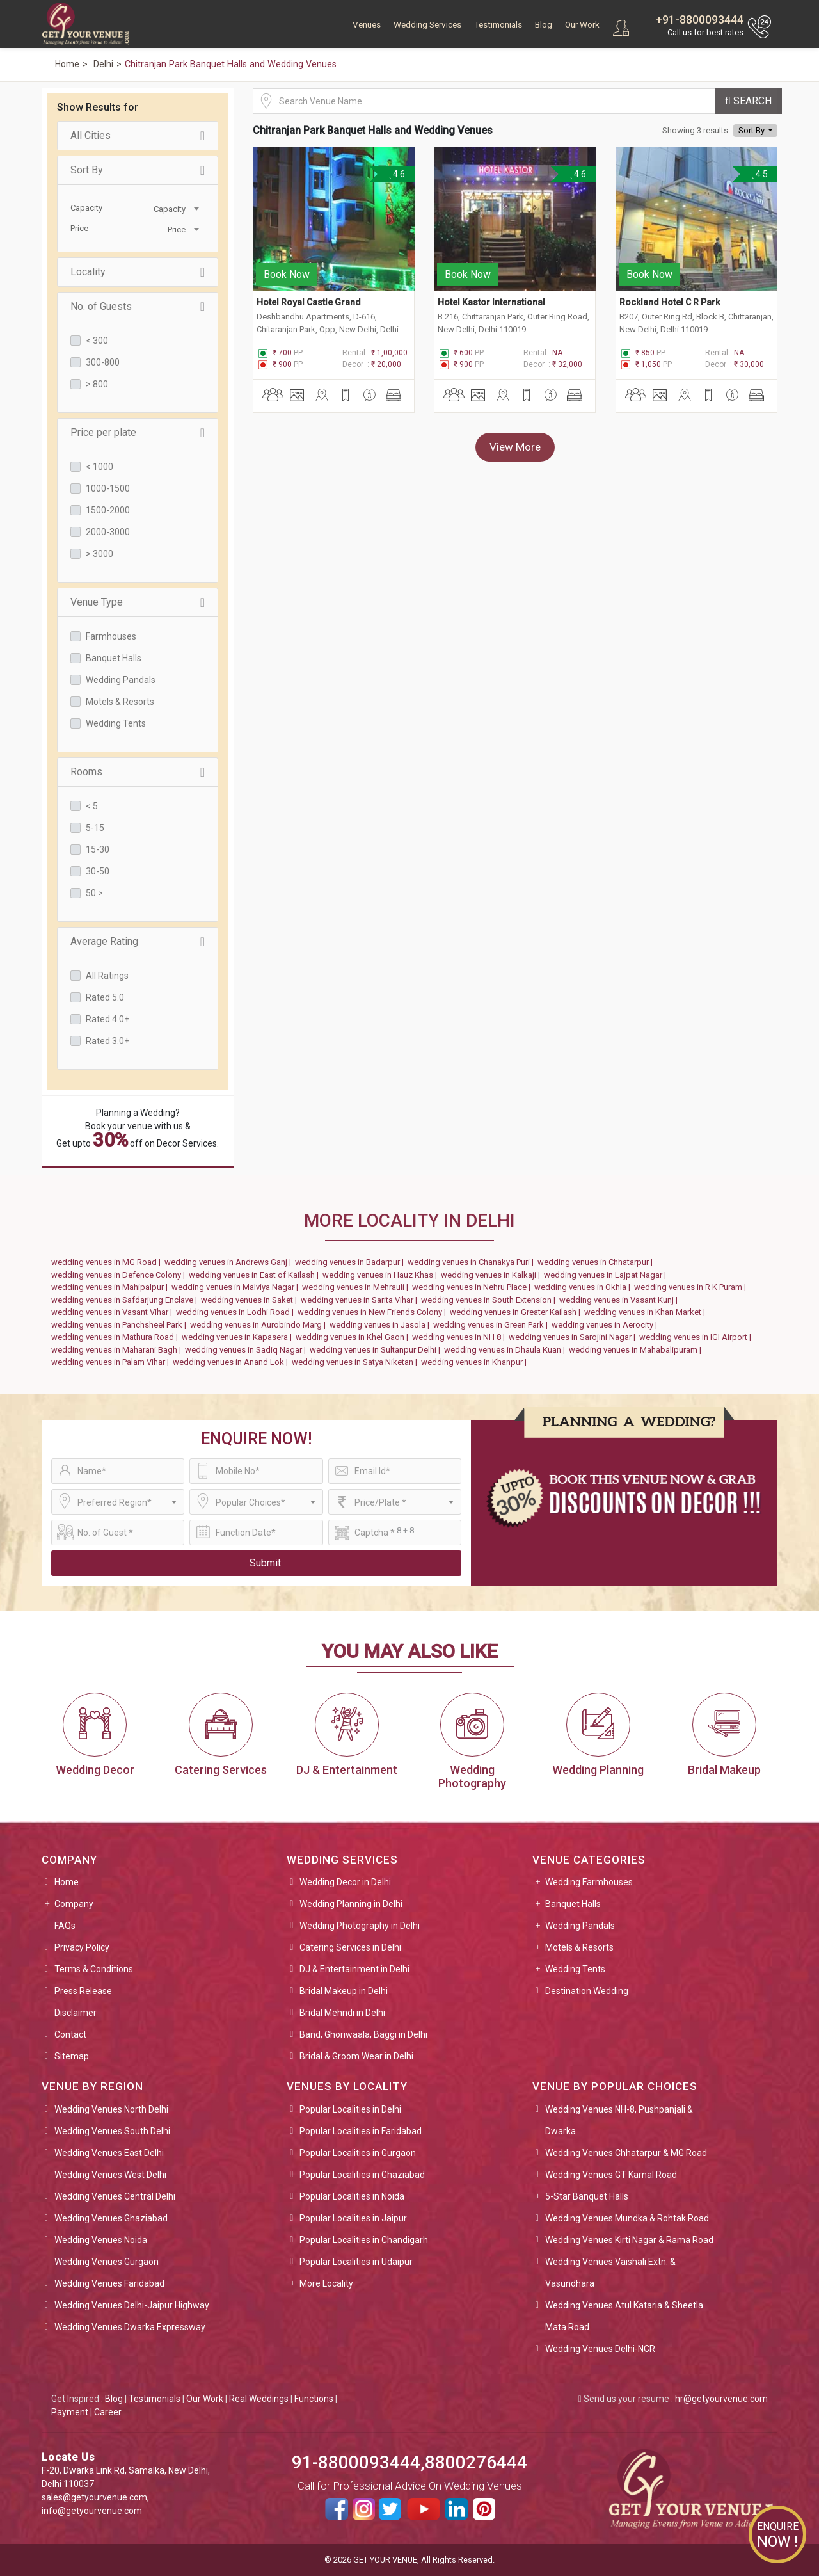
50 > (94, 893)
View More (515, 446)
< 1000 (99, 467)
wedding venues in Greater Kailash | (517, 1312)
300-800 (103, 362)
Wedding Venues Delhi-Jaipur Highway (131, 2305)
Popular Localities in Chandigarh (363, 2240)
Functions (313, 2399)
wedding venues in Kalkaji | (492, 1275)
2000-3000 (108, 532)
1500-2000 (108, 510)
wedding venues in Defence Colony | (120, 1275)
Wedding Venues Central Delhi (114, 2196)
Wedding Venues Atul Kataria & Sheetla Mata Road (624, 2316)
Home (66, 1882)
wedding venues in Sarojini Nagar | (574, 1337)
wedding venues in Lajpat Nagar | (607, 1275)
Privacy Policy (81, 1947)
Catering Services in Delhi (350, 1947)
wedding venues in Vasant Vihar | (113, 1312)
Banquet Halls (113, 658)
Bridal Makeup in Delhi (343, 1991)
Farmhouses (111, 636)
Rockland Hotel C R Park (669, 302)
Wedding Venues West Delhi (110, 2174)
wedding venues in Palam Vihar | (112, 1362)
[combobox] (169, 208)
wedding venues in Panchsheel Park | (120, 1325)
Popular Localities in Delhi (350, 2109)
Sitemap (71, 2056)
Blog (543, 24)
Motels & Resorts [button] (579, 1947)
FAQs (65, 1925)
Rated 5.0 (105, 997)
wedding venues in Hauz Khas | (381, 1275)
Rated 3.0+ (107, 1041)
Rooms (137, 772)
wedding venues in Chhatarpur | (596, 1262)
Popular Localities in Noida (351, 2196)
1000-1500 (108, 488)
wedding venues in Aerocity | (606, 1325)
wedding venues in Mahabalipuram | (637, 1350)
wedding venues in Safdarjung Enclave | (126, 1300)
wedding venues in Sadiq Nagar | (247, 1350)
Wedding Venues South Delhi (112, 2131)
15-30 (97, 849)
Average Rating (137, 941)
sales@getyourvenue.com (94, 2497)
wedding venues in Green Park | (492, 1325)
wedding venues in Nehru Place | (473, 1287)
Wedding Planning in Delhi (350, 1904)
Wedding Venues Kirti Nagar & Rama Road (629, 2240)
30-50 (97, 871)
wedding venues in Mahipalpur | (111, 1287)
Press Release (83, 1991)
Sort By (137, 170)
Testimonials (498, 24)
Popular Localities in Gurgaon (357, 2153)
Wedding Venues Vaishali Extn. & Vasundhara (610, 2273)
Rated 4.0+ (107, 1019)
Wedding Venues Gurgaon (106, 2262)
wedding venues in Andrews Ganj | (229, 1262)
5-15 (95, 828)
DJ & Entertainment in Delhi (354, 1969)
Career (108, 2412)
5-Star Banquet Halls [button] (586, 2196)
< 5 (92, 806)
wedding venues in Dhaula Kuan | (506, 1350)
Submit (265, 1563)
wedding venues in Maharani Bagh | (118, 1350)
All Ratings (107, 975)
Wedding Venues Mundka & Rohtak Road (627, 2218)
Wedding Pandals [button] (580, 1925)
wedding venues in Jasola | (381, 1325)
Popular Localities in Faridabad (360, 2131)
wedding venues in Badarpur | (351, 1262)
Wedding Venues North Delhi (111, 2109)
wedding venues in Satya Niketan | (356, 1362)
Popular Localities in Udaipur (356, 2262)
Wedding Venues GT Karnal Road (611, 2174)
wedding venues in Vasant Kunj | (620, 1300)
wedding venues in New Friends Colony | (374, 1312)
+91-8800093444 (699, 19)
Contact (70, 2034)
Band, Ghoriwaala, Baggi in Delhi (363, 2034)
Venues (367, 24)
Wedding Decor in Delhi (345, 1882)
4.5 (759, 174)
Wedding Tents (116, 723)
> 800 (97, 384)
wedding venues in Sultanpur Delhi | (377, 1350)
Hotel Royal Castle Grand (309, 302)
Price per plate (137, 432)
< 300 (97, 340)
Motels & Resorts (120, 701)
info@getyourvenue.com (92, 2511)
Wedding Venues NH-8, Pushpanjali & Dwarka (619, 2120)
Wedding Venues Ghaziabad (111, 2218)
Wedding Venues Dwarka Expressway (129, 2327)
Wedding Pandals (120, 680)
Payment (69, 2412)
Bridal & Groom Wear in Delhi (356, 2056)
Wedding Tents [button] (575, 1969)
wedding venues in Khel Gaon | (354, 1337)
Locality (137, 272)
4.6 (397, 174)
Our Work (582, 24)
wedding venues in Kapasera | (239, 1337)
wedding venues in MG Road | (107, 1262)
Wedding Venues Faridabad (109, 2283)
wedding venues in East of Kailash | (255, 1275)
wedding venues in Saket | (251, 1300)
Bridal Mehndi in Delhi (342, 2013)
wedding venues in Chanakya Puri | (472, 1262)
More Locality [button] (326, 2283)
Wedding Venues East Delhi (109, 2153)
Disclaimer (75, 2013)
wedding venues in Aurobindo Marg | (260, 1325)
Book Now (287, 274)
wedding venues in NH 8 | (460, 1337)
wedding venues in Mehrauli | (357, 1287)
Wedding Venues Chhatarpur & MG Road (626, 2153)
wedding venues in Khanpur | (475, 1362)
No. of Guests (137, 306)
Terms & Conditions (93, 1969)
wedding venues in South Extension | (490, 1300)
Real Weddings (259, 2399)
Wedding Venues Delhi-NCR (600, 2349)
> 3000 (99, 554)
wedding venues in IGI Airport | (697, 1337)
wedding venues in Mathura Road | (116, 1337)
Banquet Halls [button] (573, 1904)
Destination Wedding (586, 1991)
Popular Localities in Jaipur (353, 2218)
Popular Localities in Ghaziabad (362, 2174)
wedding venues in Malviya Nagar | (236, 1287)
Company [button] (73, 1904)
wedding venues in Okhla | (584, 1287)
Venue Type (137, 602)
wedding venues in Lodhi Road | (237, 1312)
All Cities (137, 135)
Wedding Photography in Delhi (359, 1925)
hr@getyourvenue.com (721, 2399)
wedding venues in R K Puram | (692, 1287)
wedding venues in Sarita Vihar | (361, 1300)
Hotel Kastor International (491, 302)
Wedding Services (427, 24)
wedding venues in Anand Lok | (232, 1362)
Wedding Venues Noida (100, 2240)
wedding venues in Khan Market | (646, 1312)
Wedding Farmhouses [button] (589, 1882)
